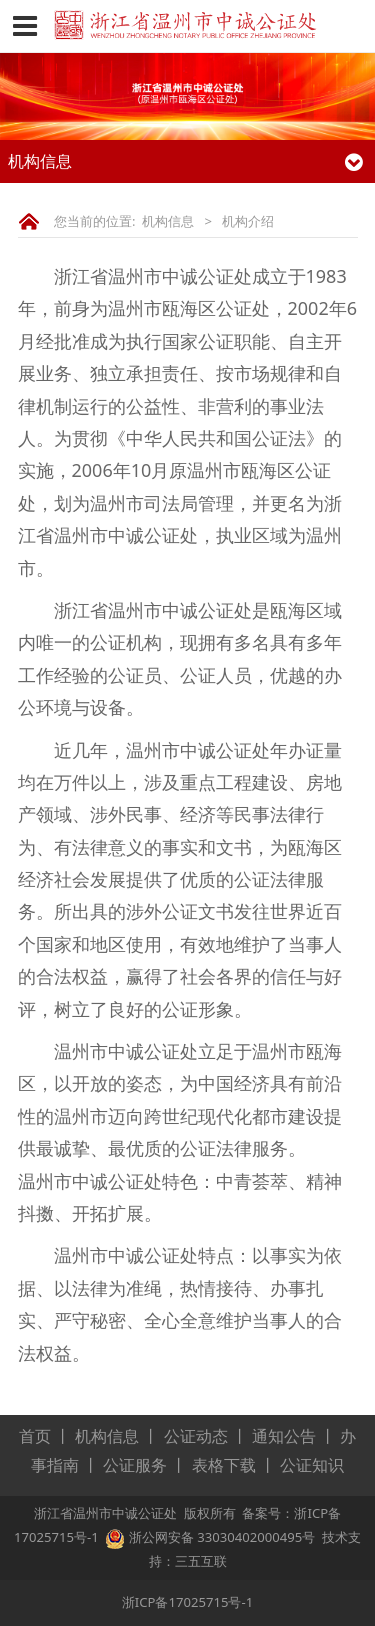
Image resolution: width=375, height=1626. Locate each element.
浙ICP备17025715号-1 (187, 1602)
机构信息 (168, 221)
